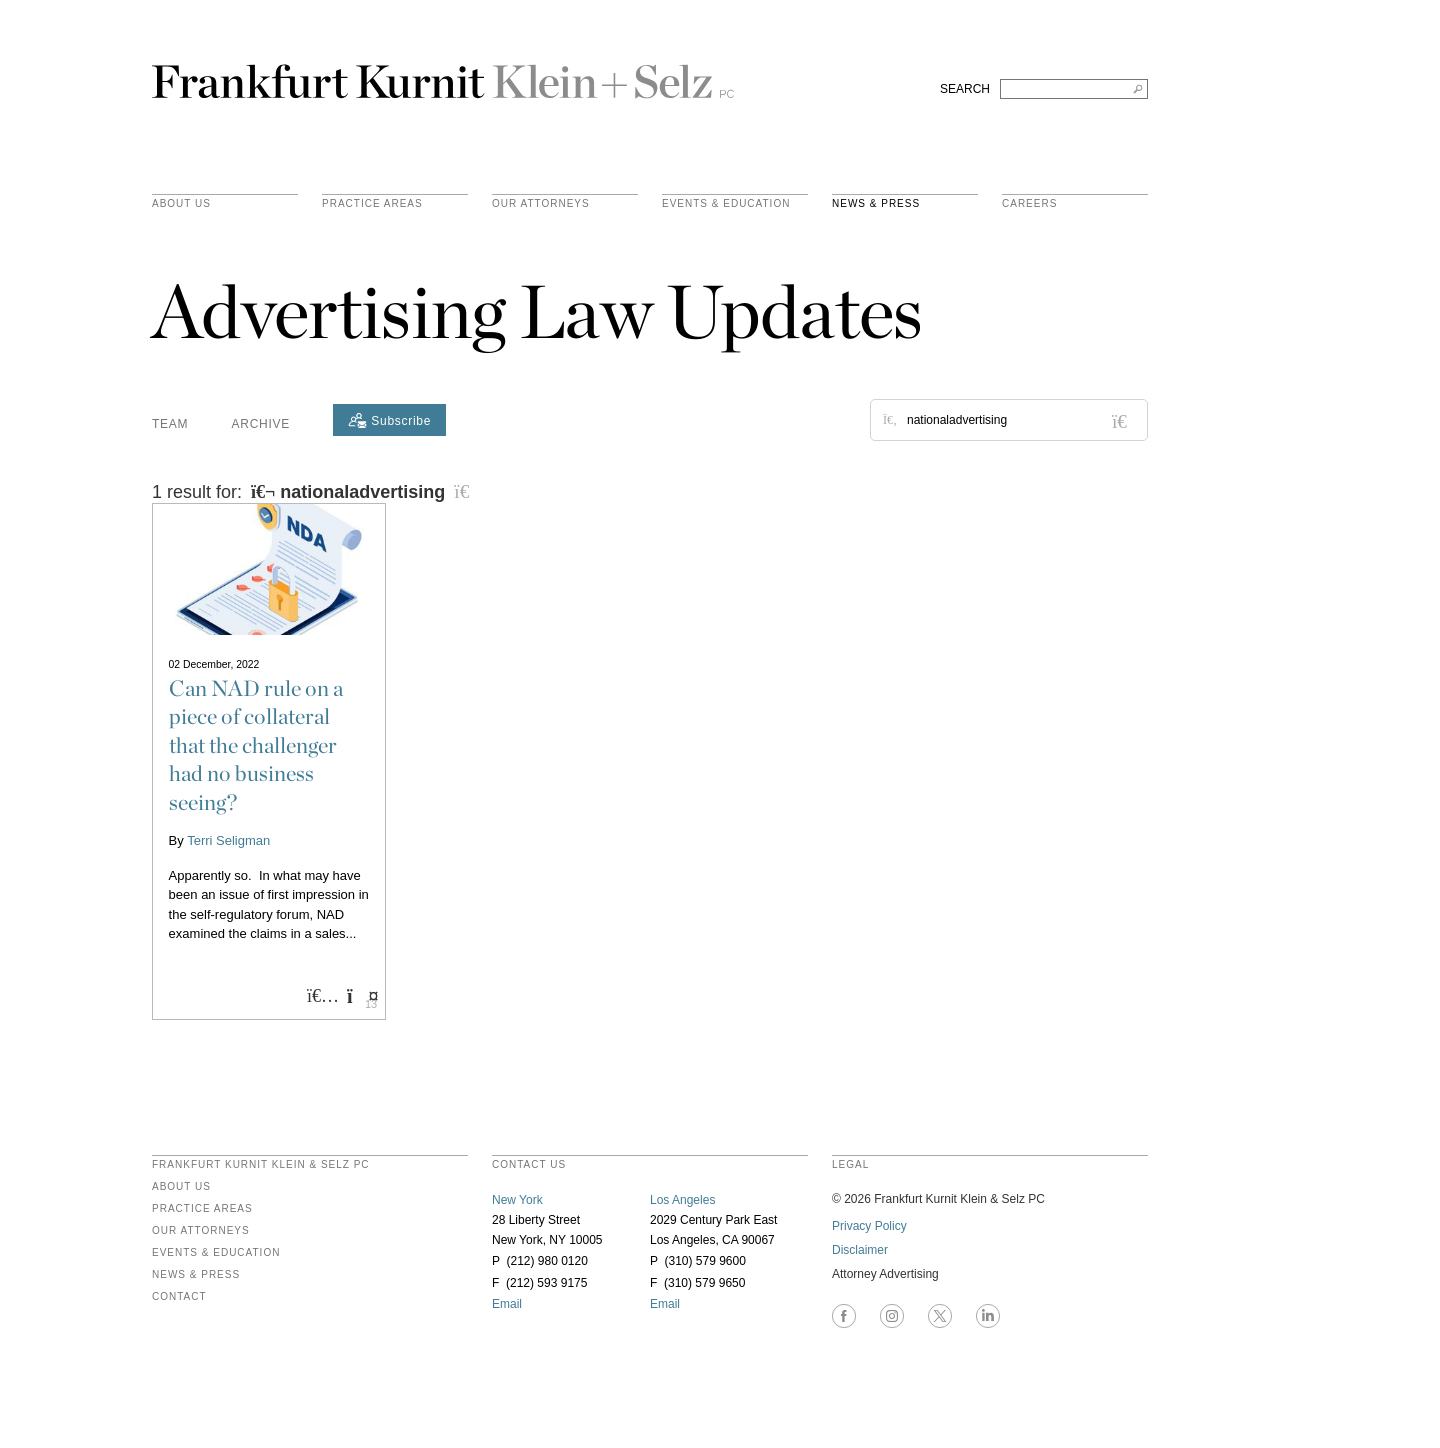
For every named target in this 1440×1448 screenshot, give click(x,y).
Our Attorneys (541, 204)
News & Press (876, 204)
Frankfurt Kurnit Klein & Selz (443, 73)
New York (517, 1200)
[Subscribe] (389, 420)
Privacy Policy (869, 1226)
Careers (1029, 204)
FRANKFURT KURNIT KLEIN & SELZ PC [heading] (261, 1165)
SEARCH (965, 89)
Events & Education (726, 204)
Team (170, 424)
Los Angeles (682, 1200)
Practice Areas (202, 1209)
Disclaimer (860, 1250)
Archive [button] (261, 424)
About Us (181, 204)
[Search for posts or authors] (1020, 420)
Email (507, 1304)
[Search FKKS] (1074, 89)
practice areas (372, 204)
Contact (179, 1297)
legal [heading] (850, 1165)
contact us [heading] (529, 1165)
